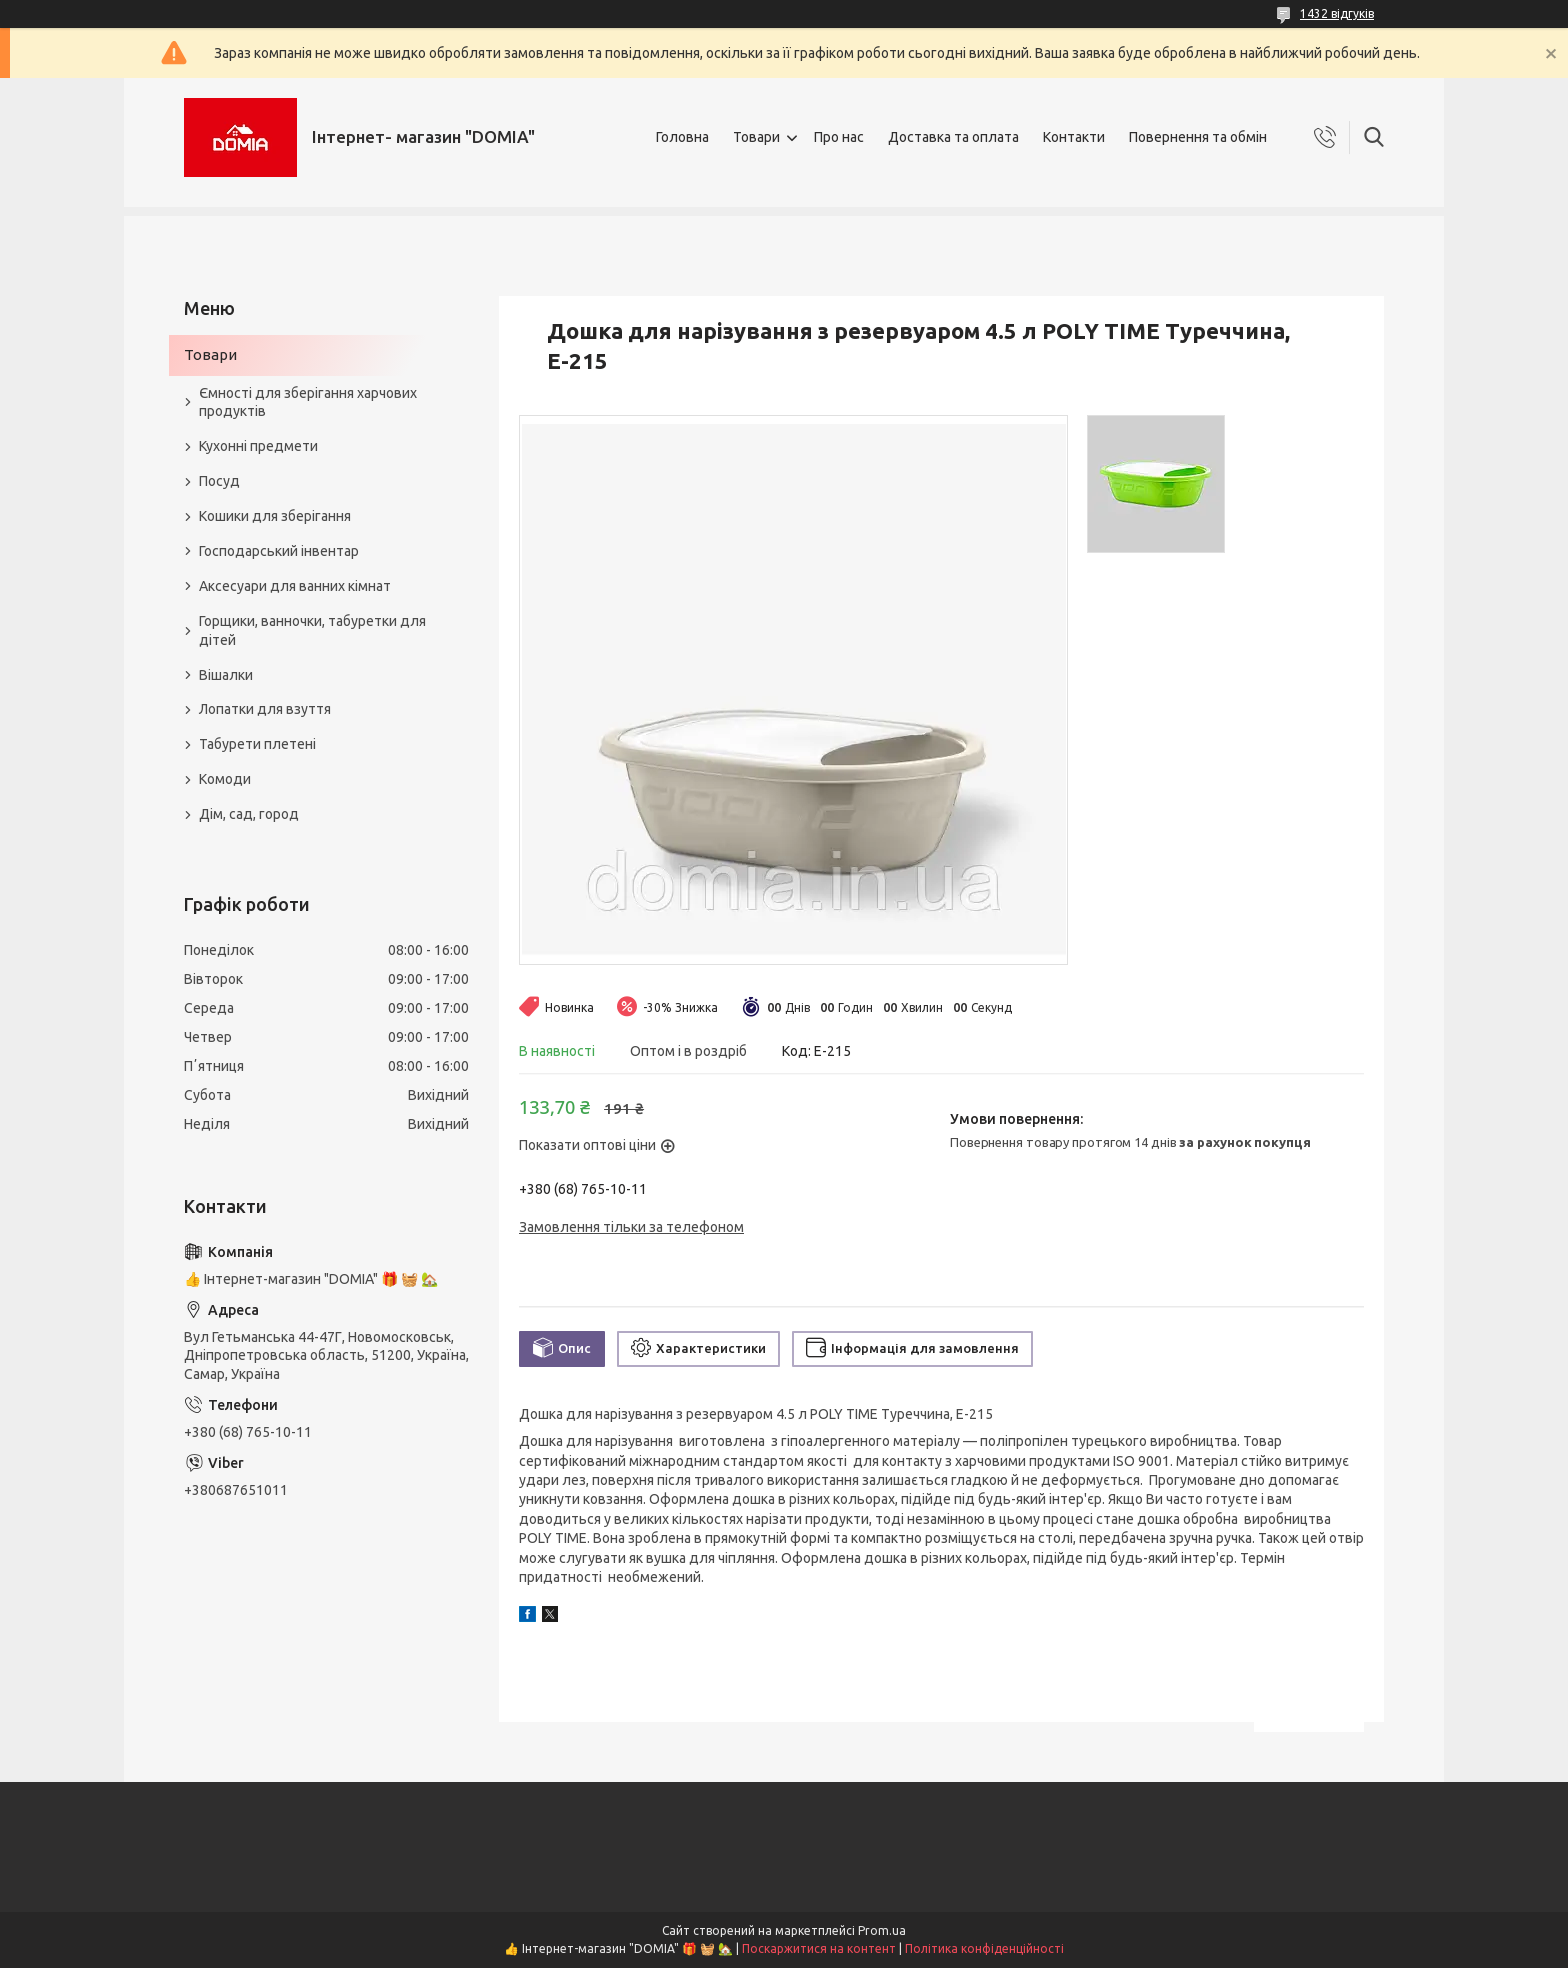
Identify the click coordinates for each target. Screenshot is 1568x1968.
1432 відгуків (1337, 13)
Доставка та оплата (953, 137)
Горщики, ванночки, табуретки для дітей (312, 630)
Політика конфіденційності (984, 1948)
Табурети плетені (257, 744)
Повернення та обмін (1198, 137)
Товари (756, 137)
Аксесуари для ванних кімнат (295, 586)
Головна (682, 137)
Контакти (1074, 137)
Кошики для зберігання (275, 516)
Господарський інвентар (279, 551)
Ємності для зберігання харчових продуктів (308, 402)
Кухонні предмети (258, 446)
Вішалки (226, 675)
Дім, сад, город (249, 814)
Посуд (219, 481)
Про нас (839, 137)
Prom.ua (882, 1930)
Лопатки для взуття (265, 709)
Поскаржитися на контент (819, 1948)
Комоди (225, 779)
